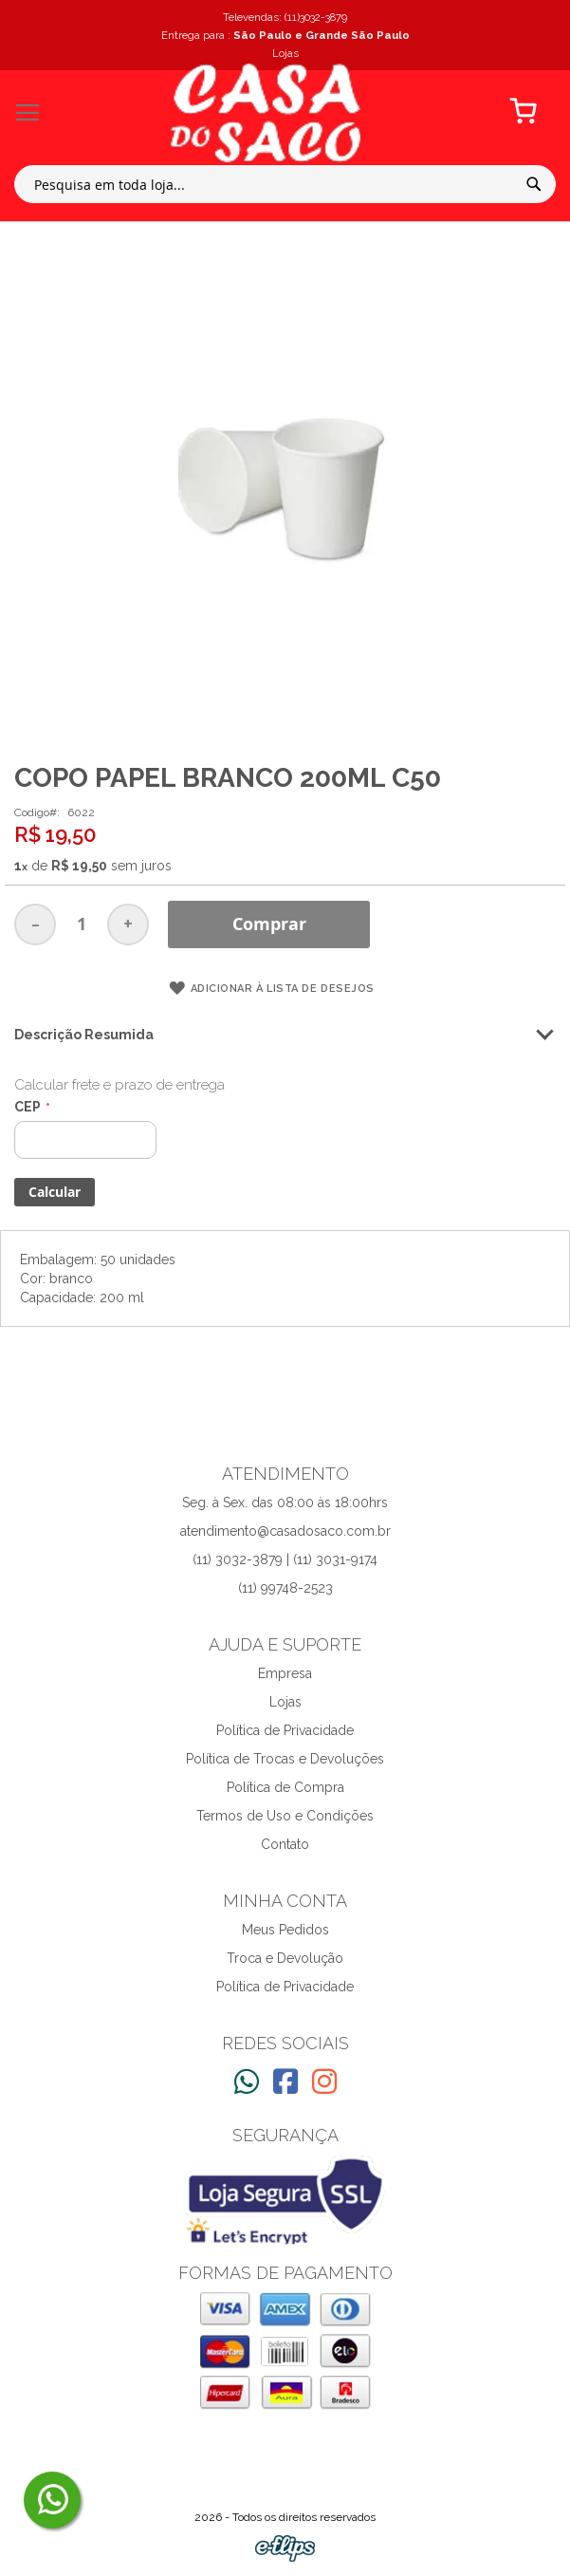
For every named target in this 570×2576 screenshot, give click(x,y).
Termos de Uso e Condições (285, 1815)
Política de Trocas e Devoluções (285, 1758)
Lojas (285, 1701)
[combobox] (285, 184)
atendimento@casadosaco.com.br (285, 1531)
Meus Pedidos (285, 1929)
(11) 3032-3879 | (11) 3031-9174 (285, 1559)
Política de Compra (285, 1787)
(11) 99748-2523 (285, 1588)
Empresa (285, 1673)
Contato (285, 1844)
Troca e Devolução (285, 1958)
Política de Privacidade (285, 1730)
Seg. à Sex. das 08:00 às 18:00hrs (285, 1502)
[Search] (534, 184)
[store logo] (265, 113)
